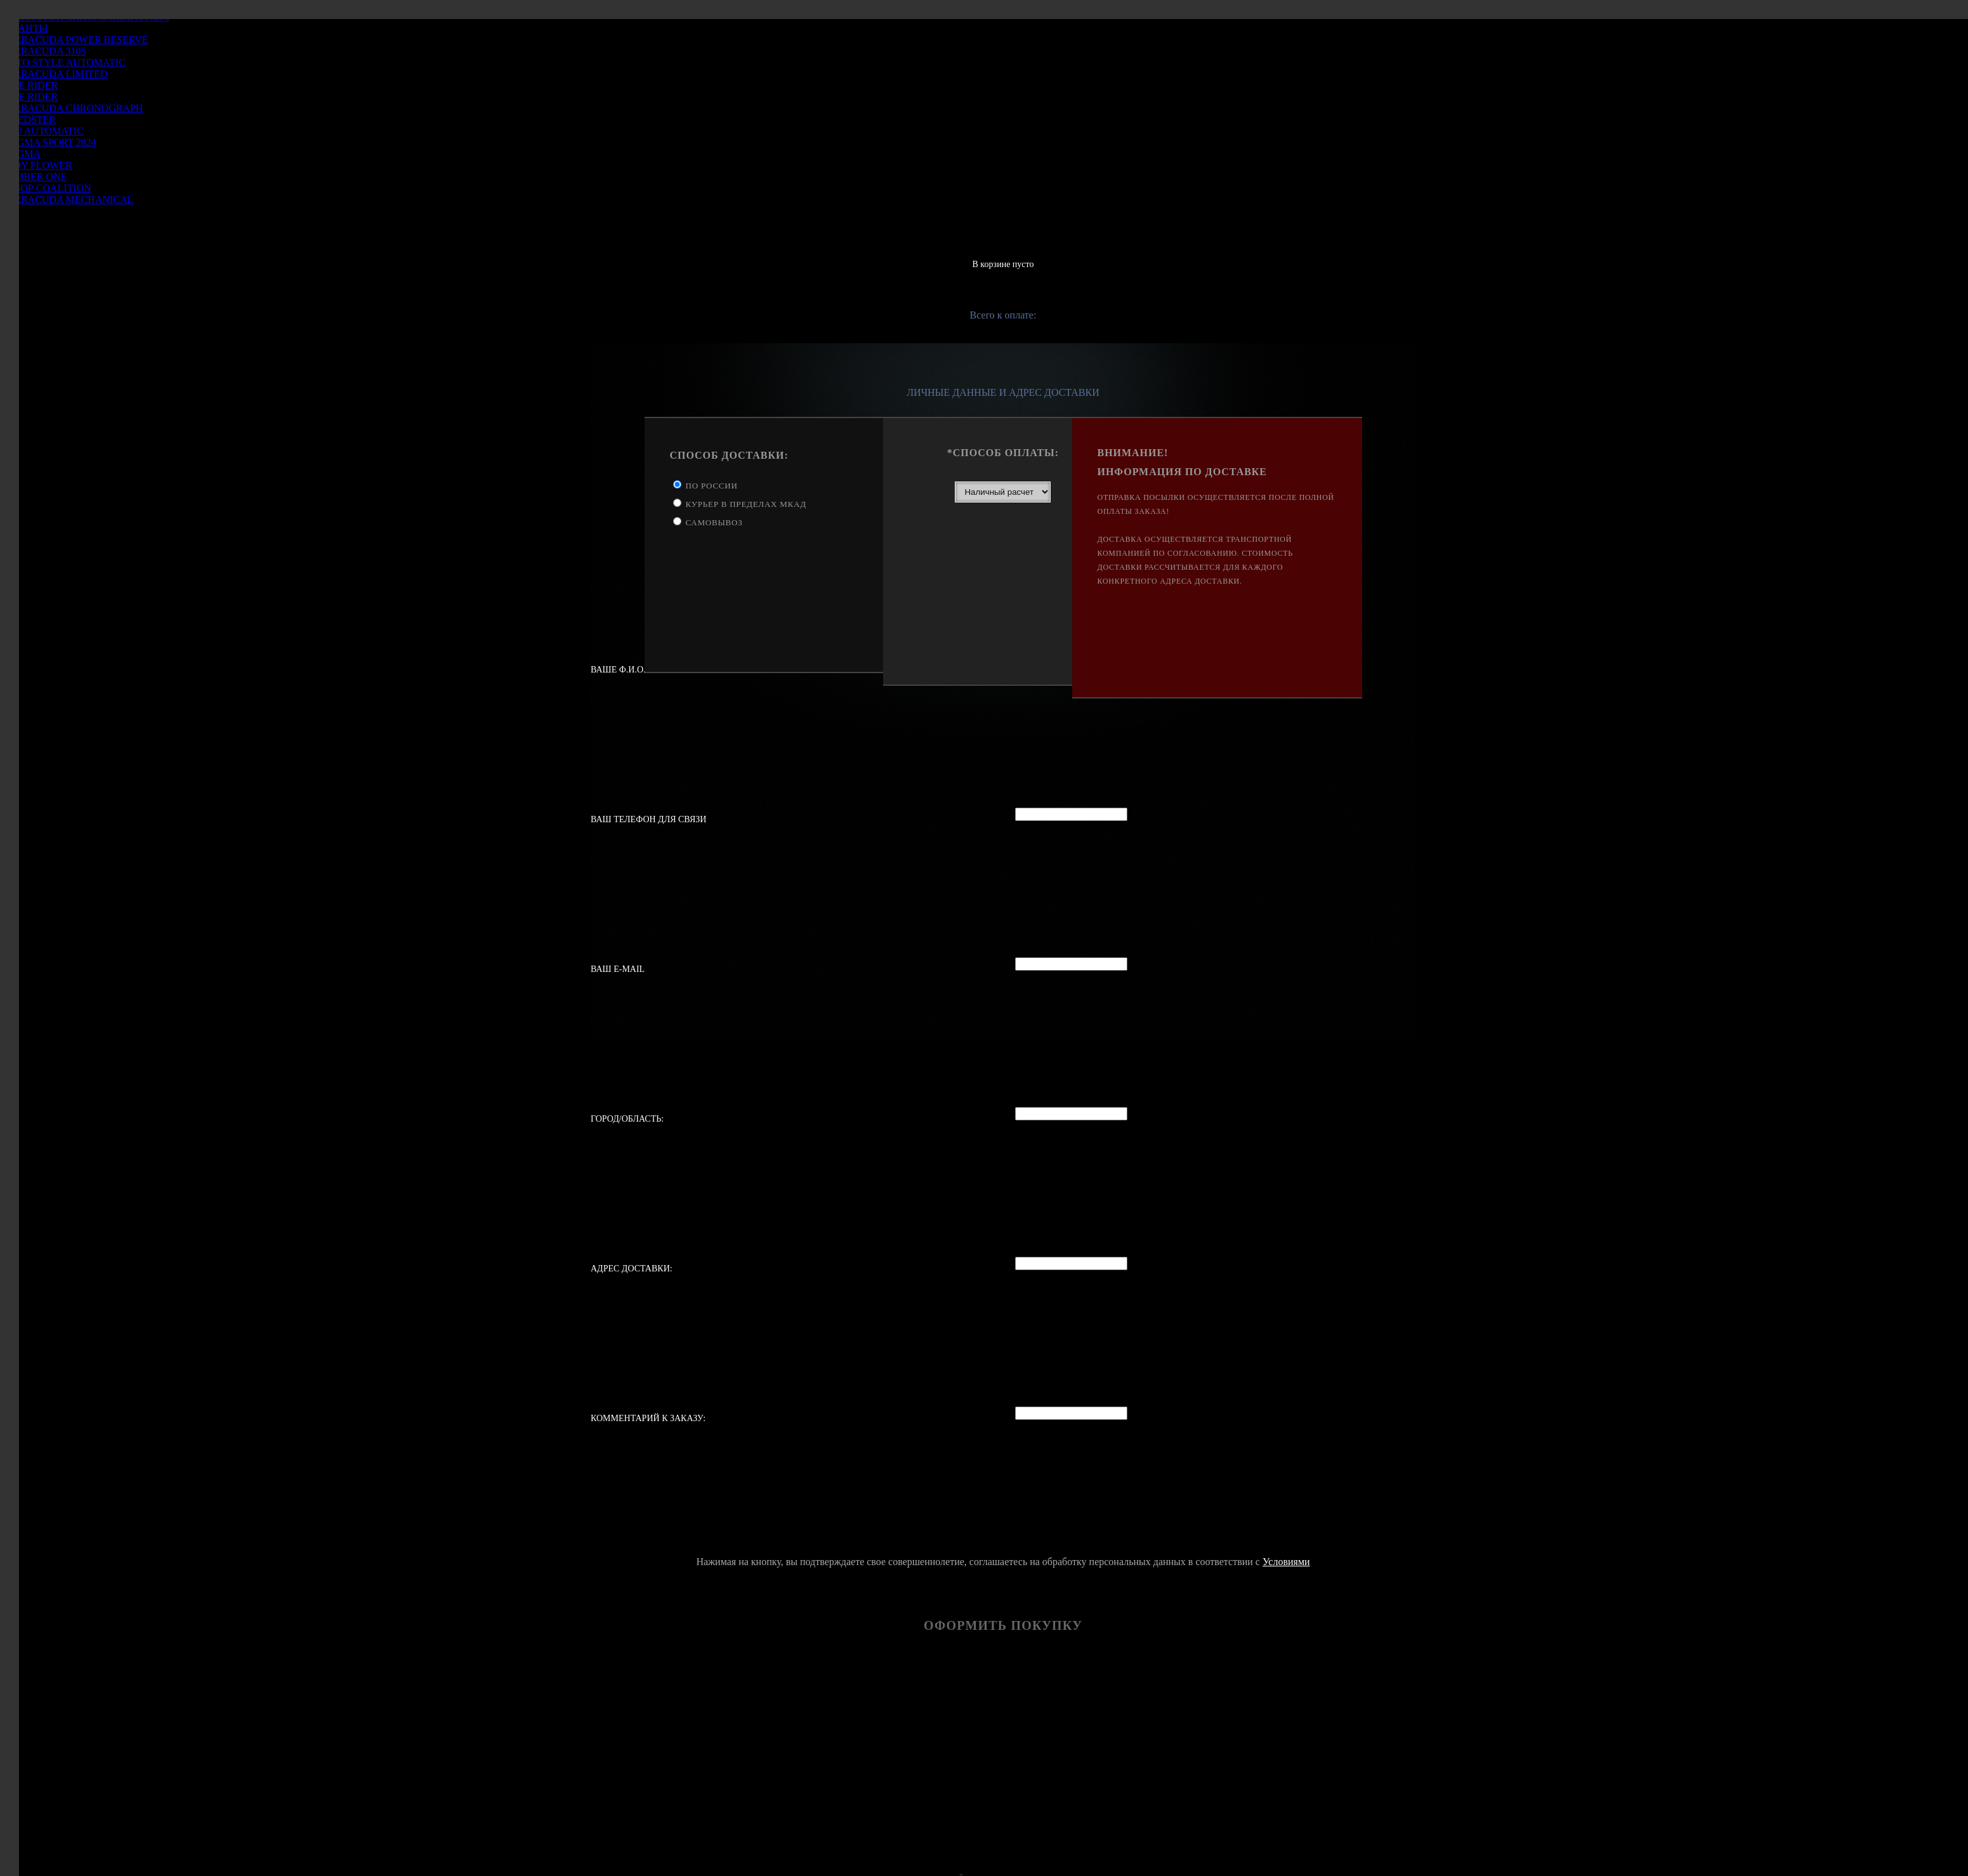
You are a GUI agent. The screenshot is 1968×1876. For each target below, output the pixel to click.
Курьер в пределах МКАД (746, 504)
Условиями (1286, 1561)
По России (712, 485)
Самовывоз (714, 522)
